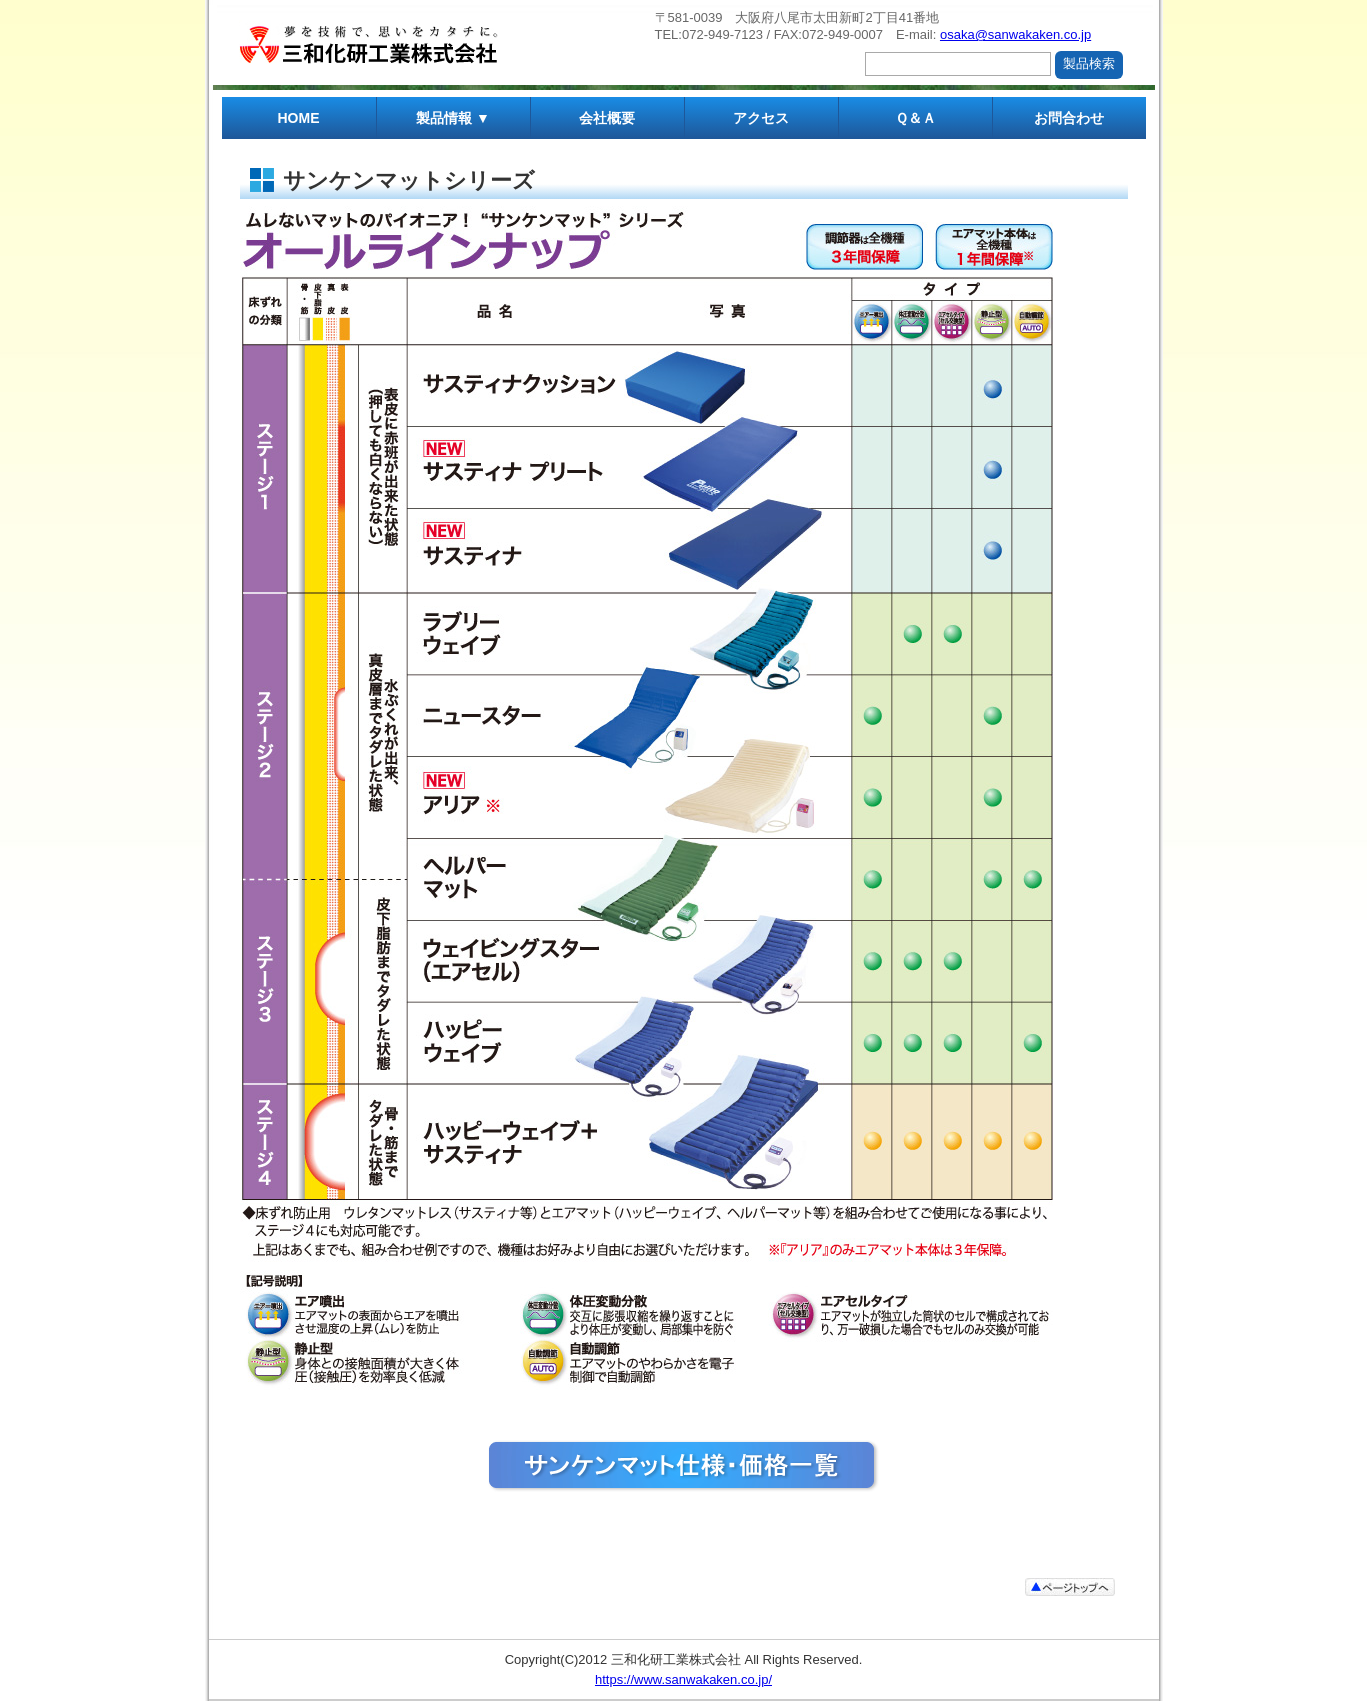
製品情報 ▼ (453, 118)
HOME (299, 118)
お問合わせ (1069, 118)
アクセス (761, 118)
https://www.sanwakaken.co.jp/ (683, 1679)
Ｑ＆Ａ (915, 118)
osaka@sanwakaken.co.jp (1015, 34)
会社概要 (607, 118)
